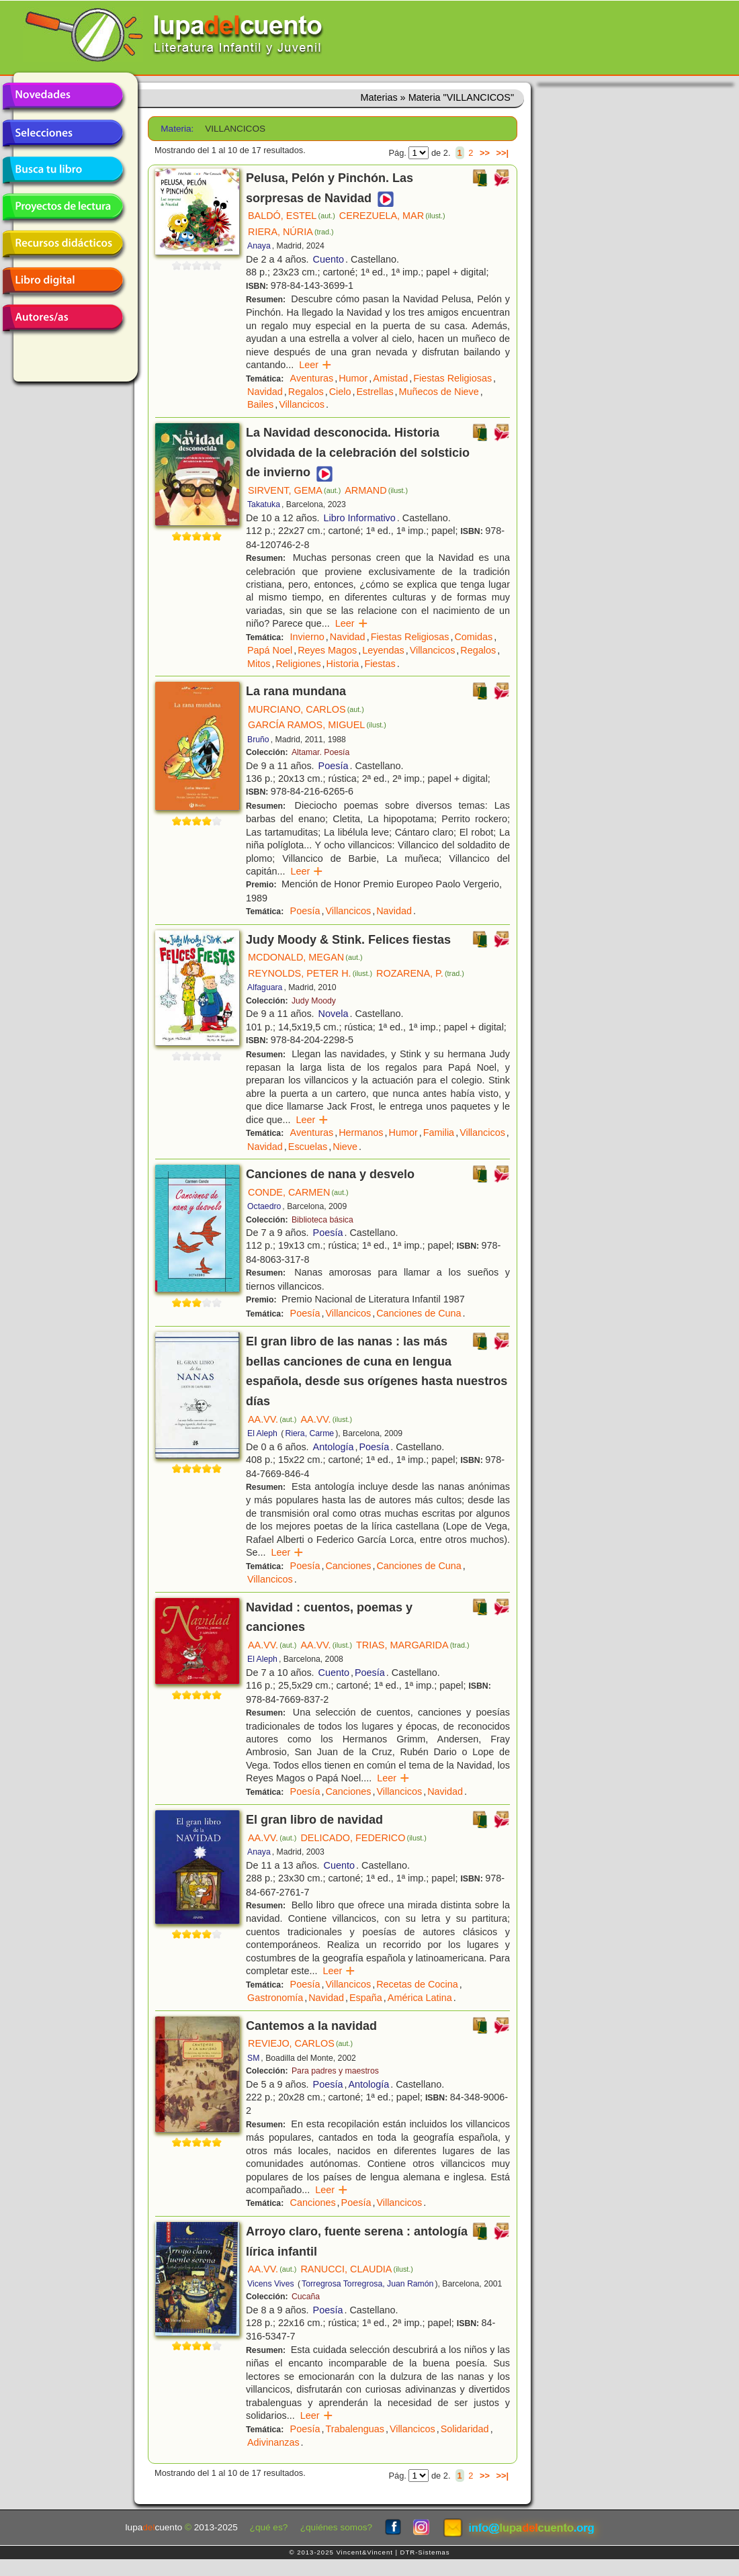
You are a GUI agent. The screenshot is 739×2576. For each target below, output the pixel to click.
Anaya (259, 246)
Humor (353, 378)
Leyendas (383, 650)
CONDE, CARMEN (298, 1192)
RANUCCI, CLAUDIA (356, 2269)
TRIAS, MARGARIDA (412, 1645)
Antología (333, 1446)
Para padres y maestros (335, 2071)
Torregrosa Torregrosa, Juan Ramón (367, 2284)
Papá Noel (269, 650)
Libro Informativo (360, 518)
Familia (438, 1132)
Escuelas (307, 1146)
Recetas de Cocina (417, 1984)
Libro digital (62, 280)
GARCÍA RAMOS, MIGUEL (317, 724)
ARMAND (376, 490)
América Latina (420, 1997)
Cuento (328, 259)
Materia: (177, 129)
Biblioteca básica (322, 1220)
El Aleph (262, 1433)
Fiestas (379, 663)
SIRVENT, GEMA (294, 490)
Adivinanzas (273, 2442)
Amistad (390, 378)
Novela (333, 1013)
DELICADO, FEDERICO (363, 1837)
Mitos (258, 663)
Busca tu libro (62, 170)
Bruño (258, 739)
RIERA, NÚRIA (291, 231)
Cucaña (306, 2296)
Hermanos (361, 1132)
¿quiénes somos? (336, 2527)
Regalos (306, 391)
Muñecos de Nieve (439, 391)
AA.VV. (272, 1419)
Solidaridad (465, 2429)
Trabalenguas (354, 2429)
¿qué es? (269, 2527)
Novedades (62, 96)
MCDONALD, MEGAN (305, 957)
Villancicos (301, 404)
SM (253, 2058)
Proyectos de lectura (62, 206)
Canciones (348, 1565)
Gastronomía (275, 1997)
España (365, 1997)
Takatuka (263, 504)
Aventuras (312, 378)
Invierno (307, 636)
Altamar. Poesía (320, 752)
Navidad (265, 391)
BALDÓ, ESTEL (291, 215)
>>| (502, 153)
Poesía (333, 765)
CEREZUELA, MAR (392, 215)
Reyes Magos (327, 650)
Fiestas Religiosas (452, 378)
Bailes (260, 404)
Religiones (297, 663)
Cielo (340, 391)
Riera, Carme (309, 1433)
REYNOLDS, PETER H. (310, 973)
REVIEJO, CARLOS (300, 2043)
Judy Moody (314, 1001)
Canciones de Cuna (418, 1313)
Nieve (345, 1146)
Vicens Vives (270, 2284)
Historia (343, 663)
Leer (315, 364)
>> (485, 153)
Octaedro (264, 1206)
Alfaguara (264, 987)
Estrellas (374, 391)
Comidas (473, 636)
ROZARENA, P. (420, 973)
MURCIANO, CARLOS (306, 709)
